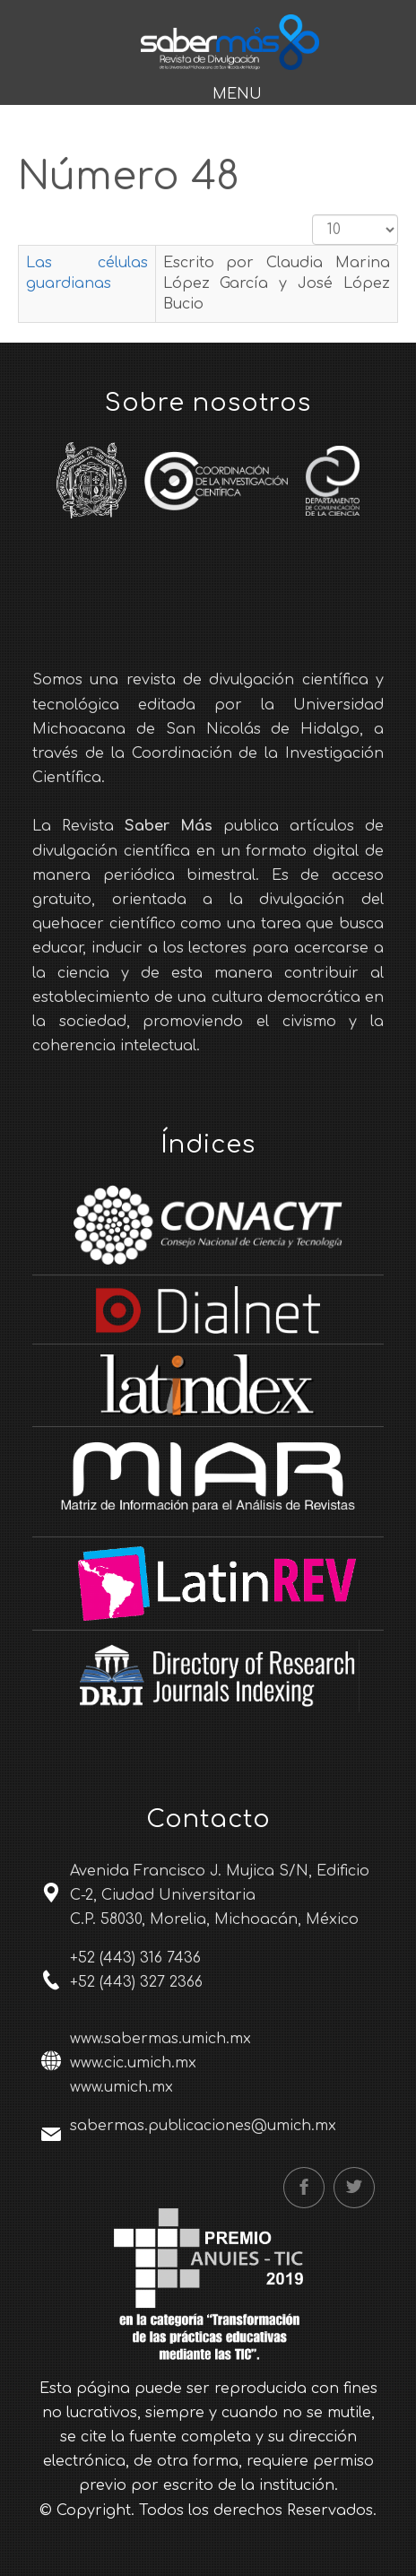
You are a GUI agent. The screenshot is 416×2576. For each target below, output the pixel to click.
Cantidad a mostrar (312, 214)
